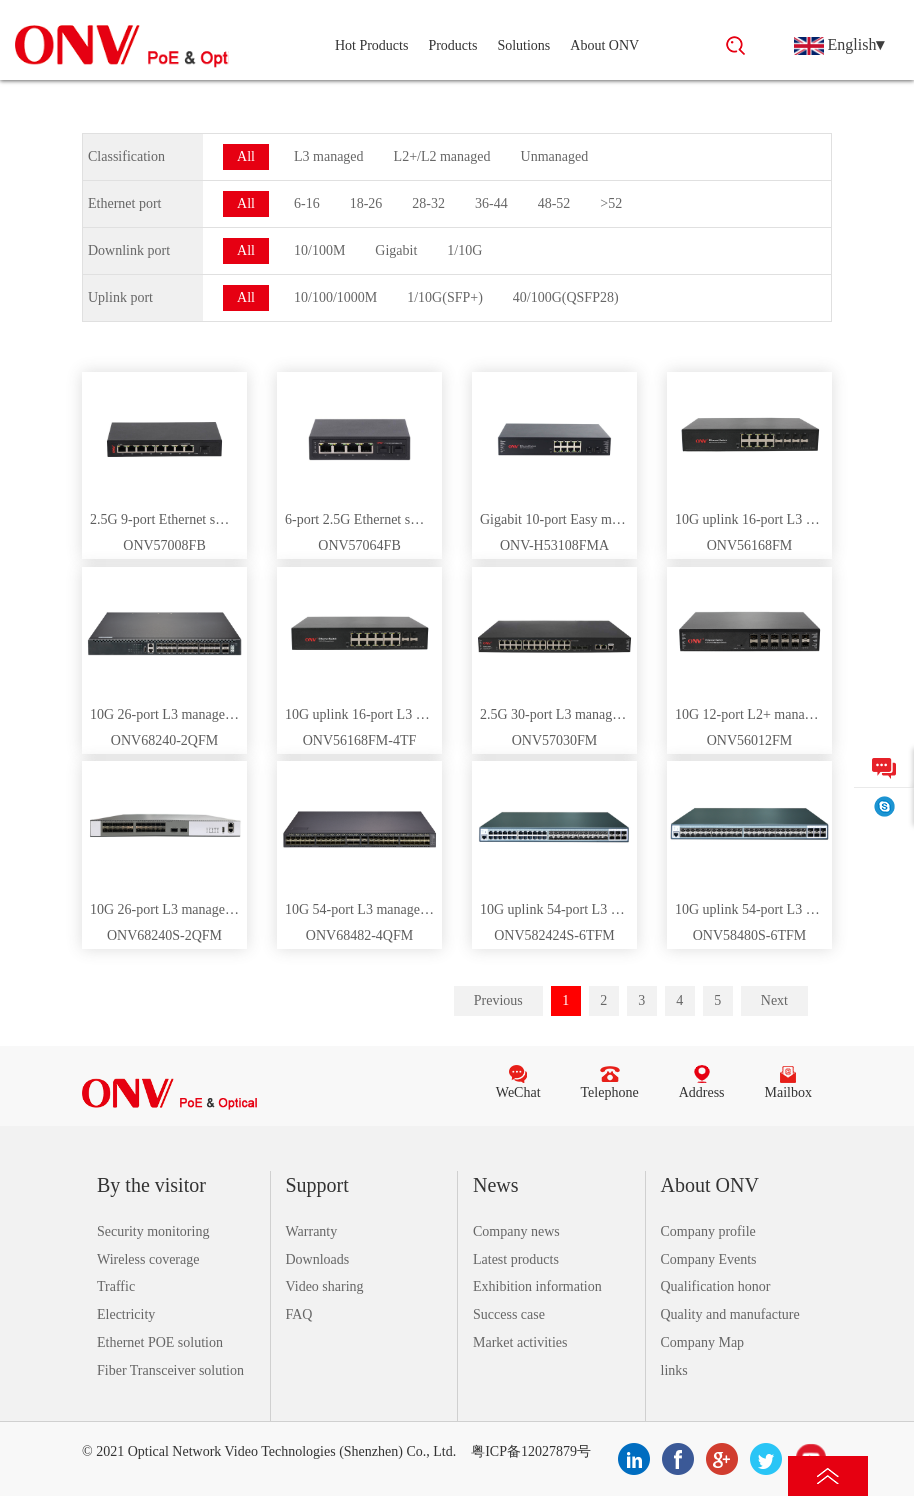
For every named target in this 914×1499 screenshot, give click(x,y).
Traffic (116, 1286)
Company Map (703, 1342)
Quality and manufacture (730, 1314)
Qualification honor (716, 1286)
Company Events (709, 1259)
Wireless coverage (148, 1259)
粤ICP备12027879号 (531, 1451)
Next (774, 1000)
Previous (498, 1000)
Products (452, 45)
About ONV (604, 45)
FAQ (299, 1314)
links (674, 1370)
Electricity (126, 1314)
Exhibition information (537, 1286)
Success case (509, 1314)
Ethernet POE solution (160, 1342)
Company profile (708, 1231)
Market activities (520, 1342)
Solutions (523, 45)
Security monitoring (153, 1231)
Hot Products (372, 45)
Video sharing (325, 1286)
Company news (516, 1231)
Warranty (312, 1231)
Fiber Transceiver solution (170, 1370)
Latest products (516, 1259)
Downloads (318, 1259)
